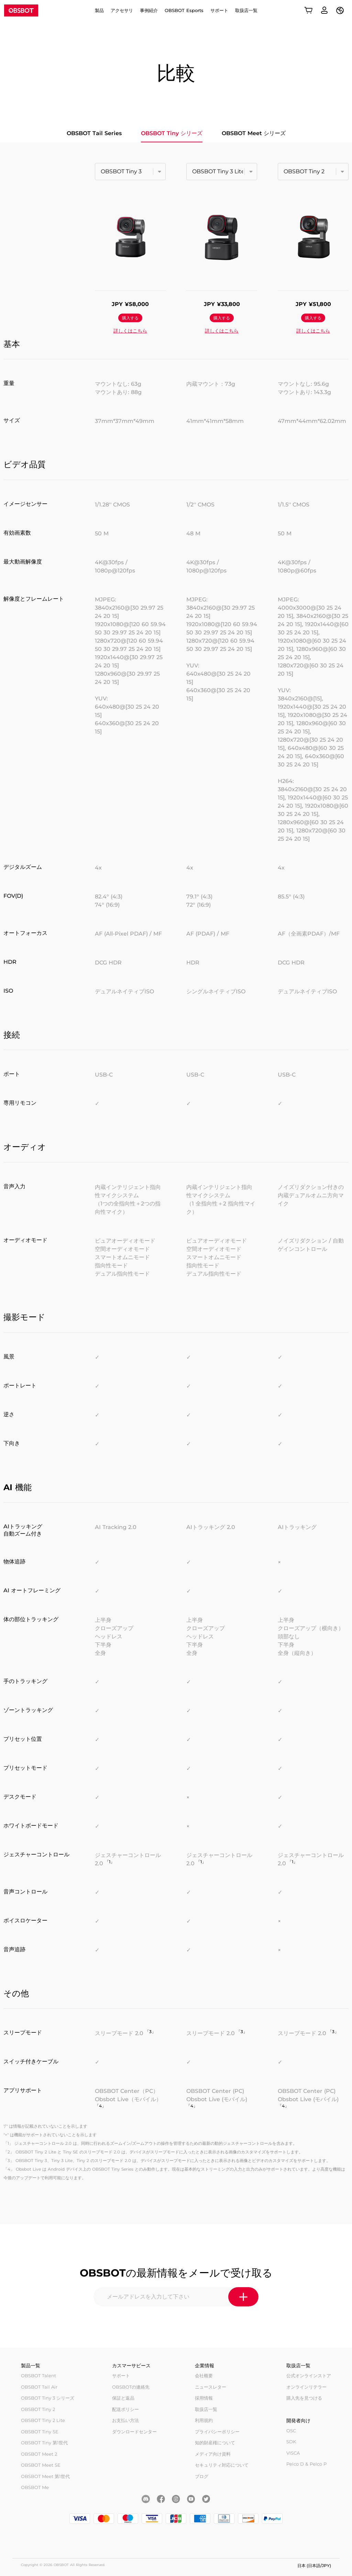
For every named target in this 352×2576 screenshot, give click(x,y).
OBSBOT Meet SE (40, 2465)
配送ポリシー (125, 2409)
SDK (291, 2441)
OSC (291, 2430)
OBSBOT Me (35, 2487)
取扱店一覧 (246, 10)
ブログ (201, 2476)
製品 (99, 10)
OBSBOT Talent (38, 2375)
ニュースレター (210, 2387)
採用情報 (204, 2398)
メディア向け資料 (213, 2454)
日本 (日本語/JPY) (314, 2565)
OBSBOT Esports (184, 10)
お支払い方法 (125, 2420)
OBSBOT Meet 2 (39, 2454)
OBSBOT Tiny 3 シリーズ (47, 2398)
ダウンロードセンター (134, 2431)
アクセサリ (122, 10)
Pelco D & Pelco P (306, 2464)
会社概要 (204, 2375)
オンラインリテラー (306, 2387)
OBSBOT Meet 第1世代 (45, 2476)
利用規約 (204, 2420)
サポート (219, 10)
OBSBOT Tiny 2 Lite (43, 2420)
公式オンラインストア (308, 2375)
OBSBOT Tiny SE (39, 2431)
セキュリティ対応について (222, 2465)
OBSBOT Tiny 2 (38, 2409)
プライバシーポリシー (217, 2431)
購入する (130, 317)
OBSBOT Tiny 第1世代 (44, 2442)
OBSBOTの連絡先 (131, 2387)
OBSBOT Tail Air (39, 2387)
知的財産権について (215, 2442)
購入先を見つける (304, 2398)
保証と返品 (123, 2398)
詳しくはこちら (130, 331)
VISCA (293, 2453)
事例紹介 (149, 10)
